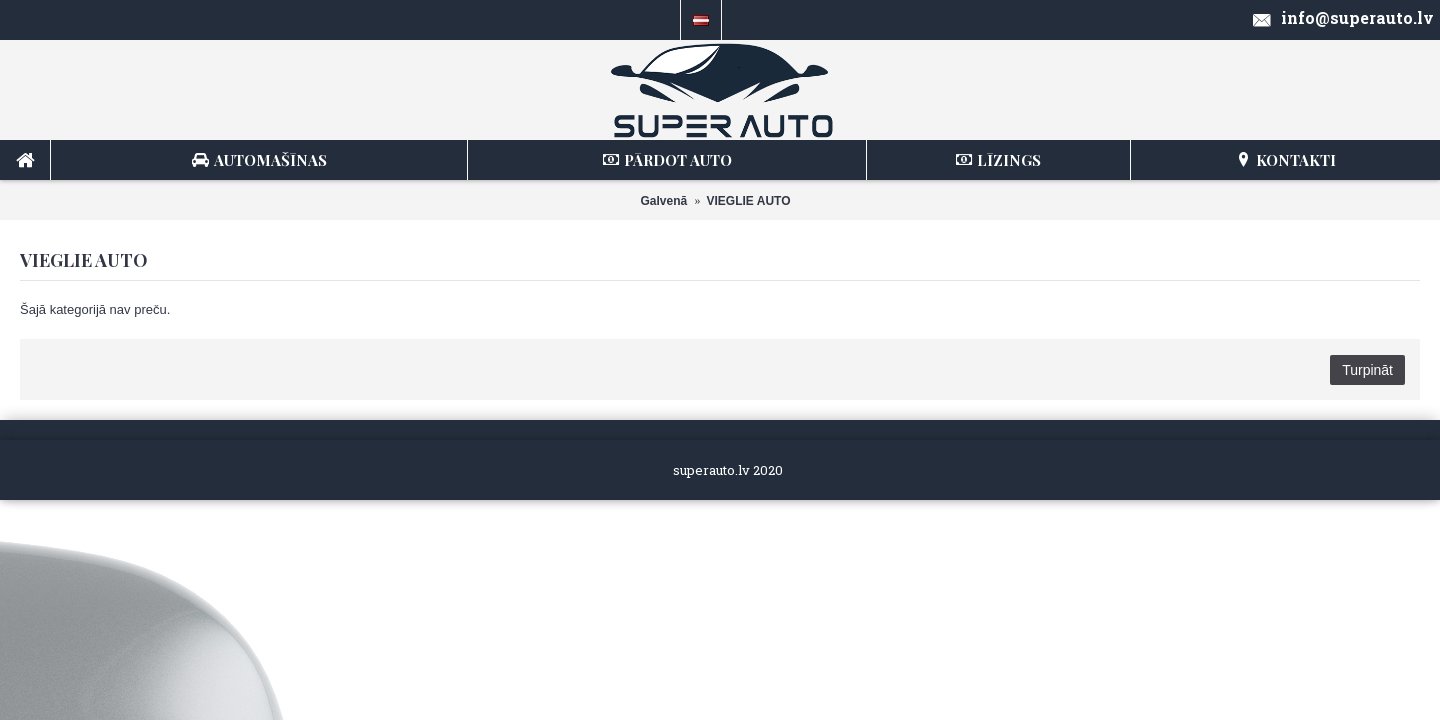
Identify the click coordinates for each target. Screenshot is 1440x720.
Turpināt (1367, 370)
